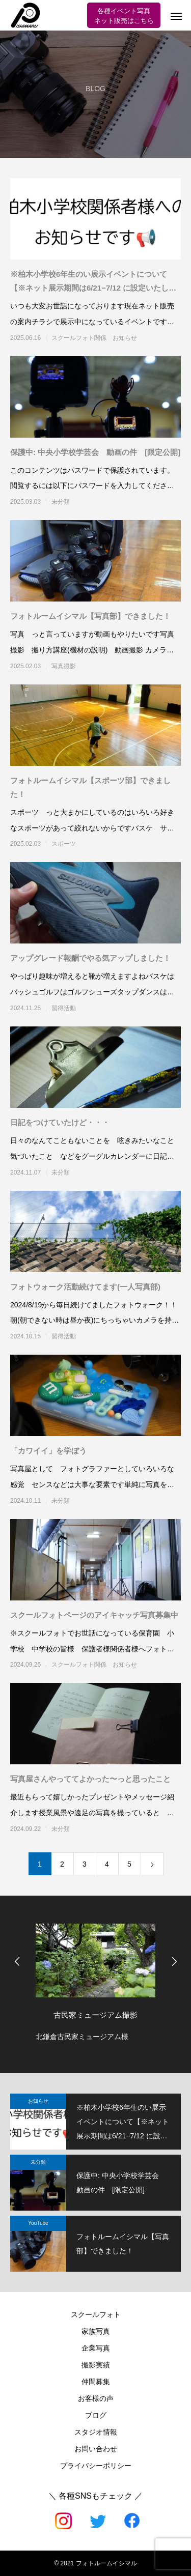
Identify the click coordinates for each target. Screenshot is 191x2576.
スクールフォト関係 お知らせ (94, 338)
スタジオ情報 (95, 2432)
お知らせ (38, 2101)
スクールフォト (96, 2314)
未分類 (60, 502)
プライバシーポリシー (95, 2465)
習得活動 (63, 1008)
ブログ (95, 2415)
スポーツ (63, 844)
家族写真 (95, 2331)
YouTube (38, 2223)
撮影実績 (95, 2365)
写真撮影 (63, 666)
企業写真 (95, 2348)
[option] (95, 1980)
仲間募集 (95, 2382)
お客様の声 (96, 2398)
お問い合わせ (95, 2449)
